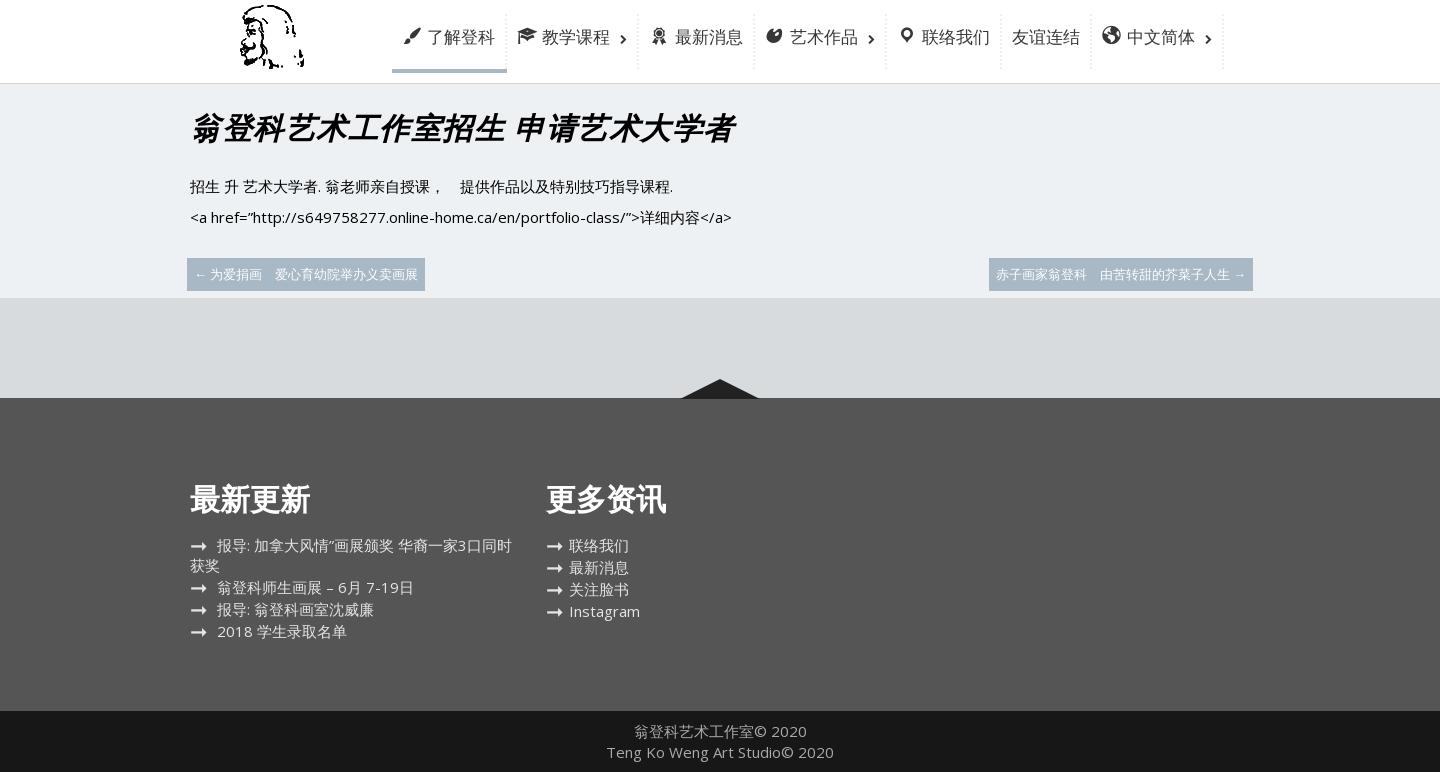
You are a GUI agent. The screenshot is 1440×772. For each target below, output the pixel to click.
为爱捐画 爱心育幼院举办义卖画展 (306, 274)
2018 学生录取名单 (282, 631)
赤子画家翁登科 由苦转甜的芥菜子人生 (1121, 274)
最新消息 (599, 567)
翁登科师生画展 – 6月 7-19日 (315, 587)
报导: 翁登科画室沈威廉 (295, 609)
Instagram (604, 611)
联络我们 (599, 545)
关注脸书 (599, 589)
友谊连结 (1046, 36)
